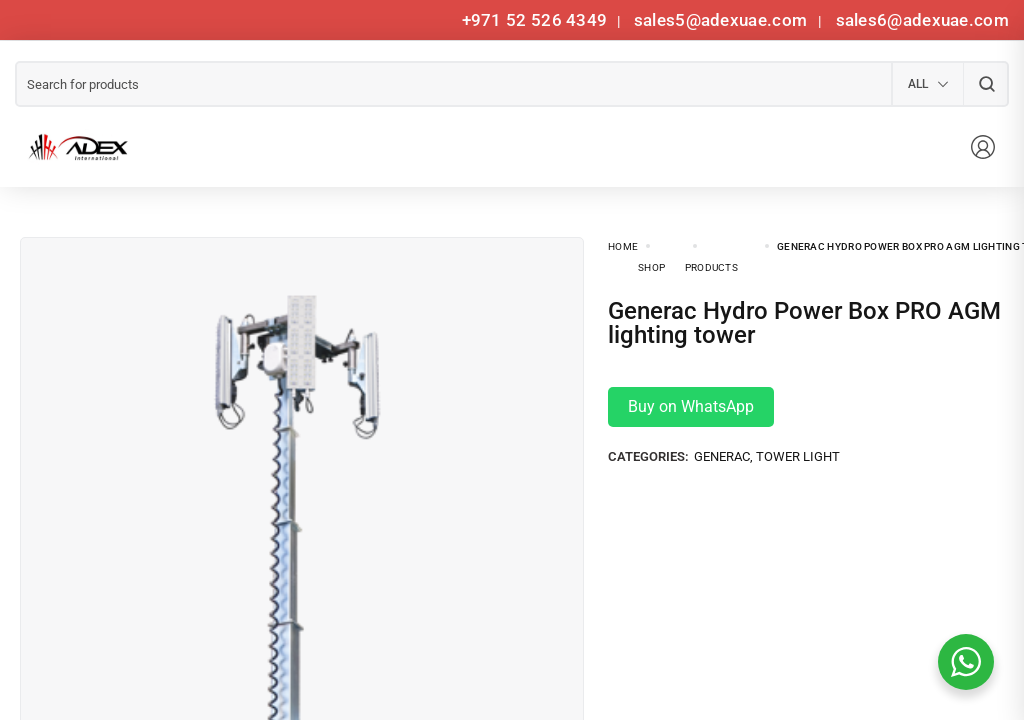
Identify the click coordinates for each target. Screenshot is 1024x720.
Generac (722, 456)
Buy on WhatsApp (691, 406)
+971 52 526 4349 (535, 20)
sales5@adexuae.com (723, 20)
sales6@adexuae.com (920, 20)
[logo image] (75, 147)
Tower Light (798, 456)
